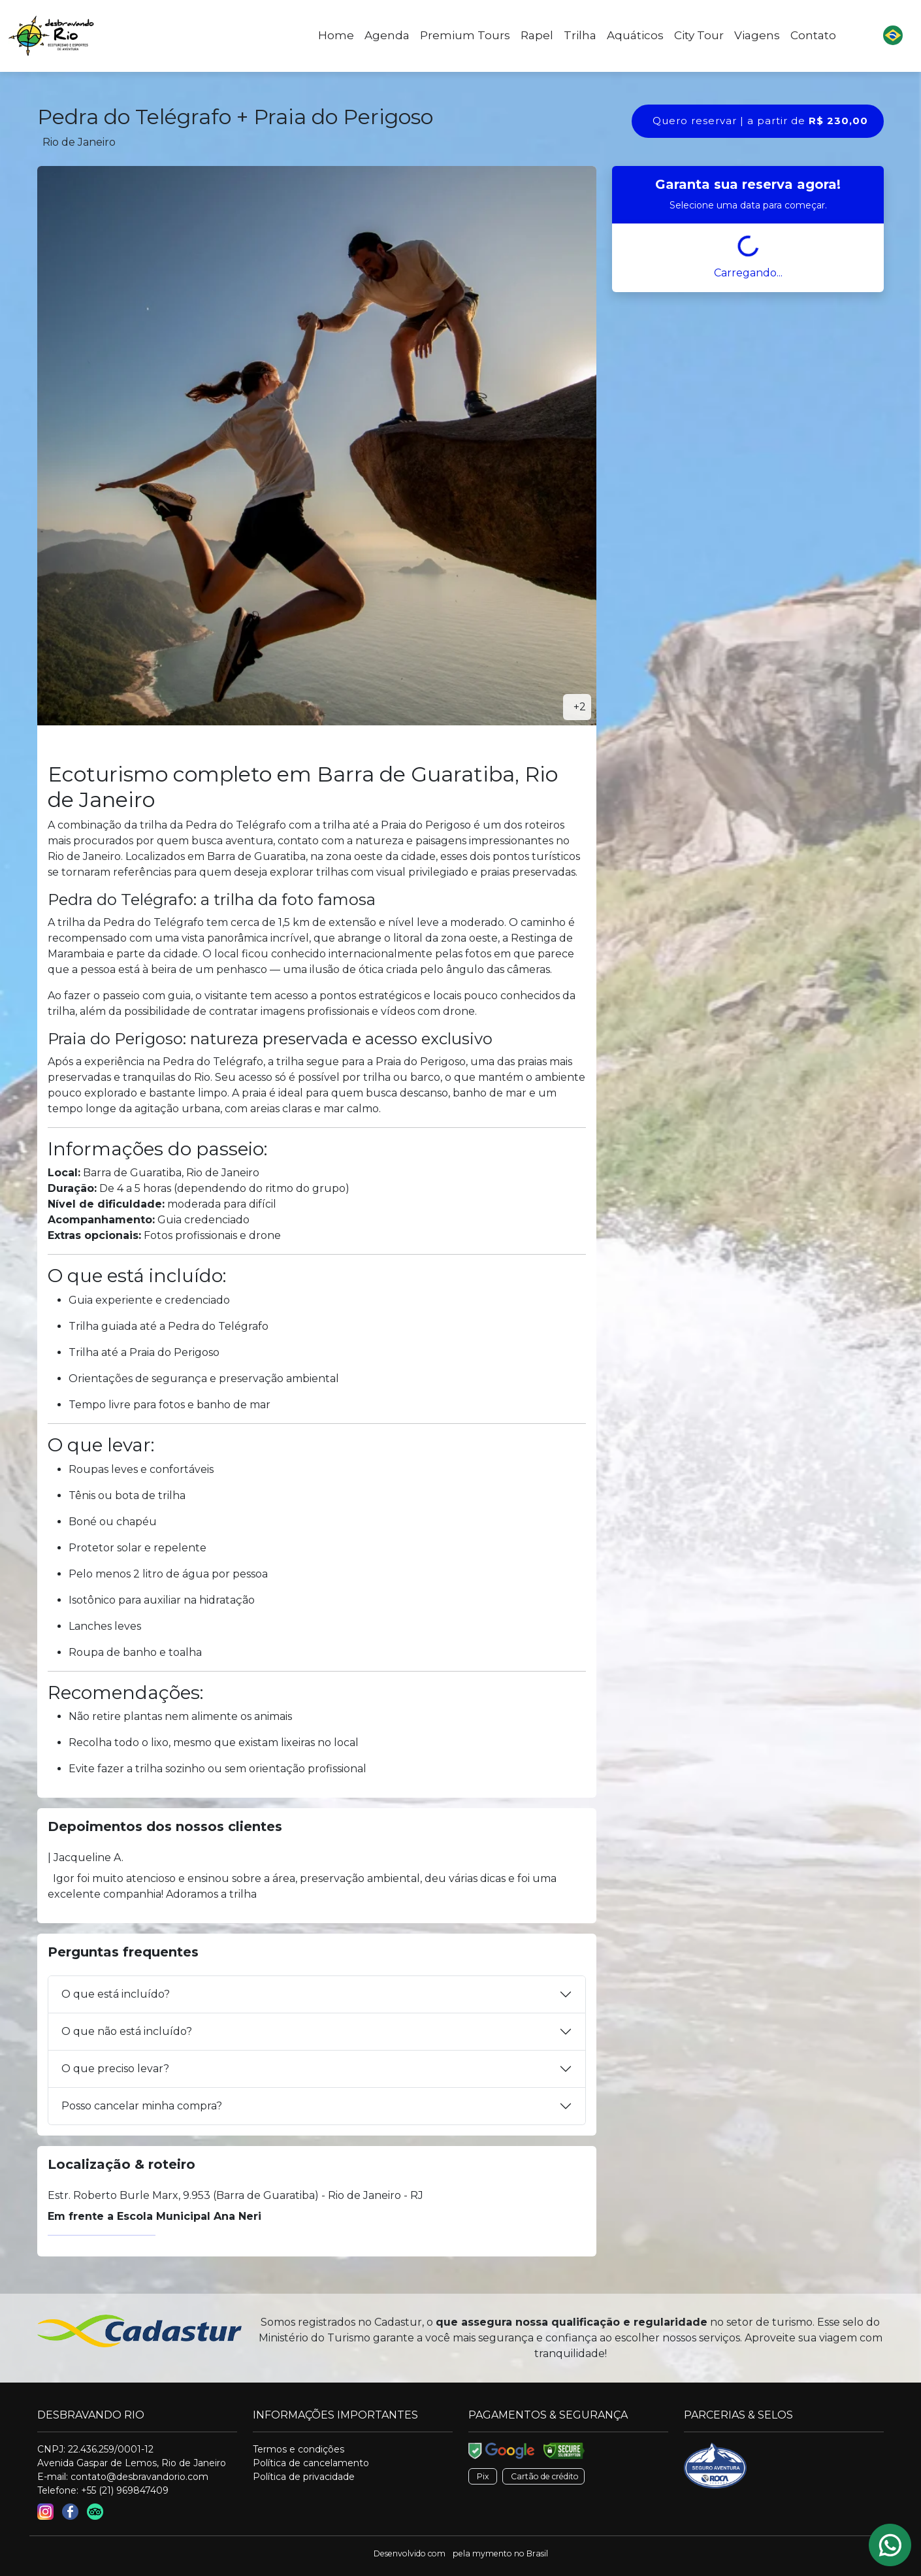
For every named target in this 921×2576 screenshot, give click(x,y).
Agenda (387, 35)
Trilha (580, 35)
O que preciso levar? (115, 2068)
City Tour (699, 35)
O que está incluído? (115, 1994)
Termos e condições (298, 2449)
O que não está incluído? (126, 2031)
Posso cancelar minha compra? (141, 2106)
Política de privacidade (304, 2477)
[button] (893, 36)
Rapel (537, 35)
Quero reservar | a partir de (760, 120)
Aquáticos (635, 35)
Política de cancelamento (311, 2463)
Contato (813, 35)
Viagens (757, 35)
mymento (492, 2553)
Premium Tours (465, 35)
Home (336, 35)
